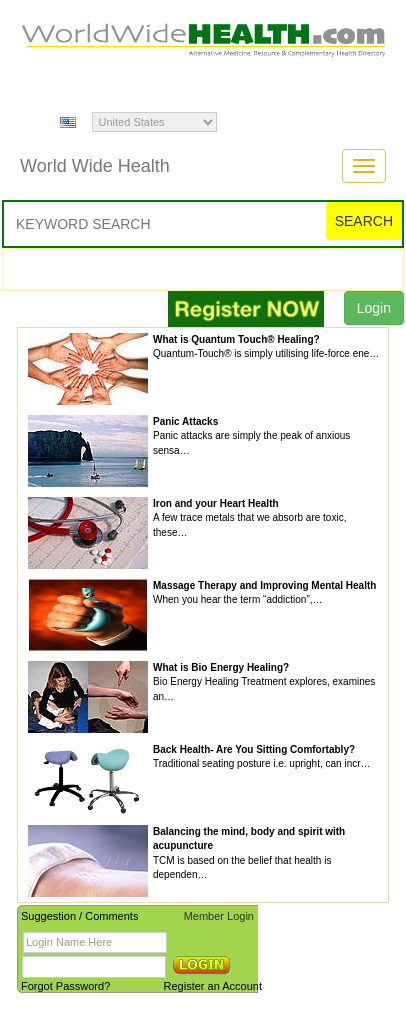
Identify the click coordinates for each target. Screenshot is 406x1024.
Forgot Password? (65, 986)
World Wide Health (95, 166)
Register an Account (213, 986)
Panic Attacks (185, 421)
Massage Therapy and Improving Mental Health (264, 585)
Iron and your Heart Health (216, 503)
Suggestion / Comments (79, 916)
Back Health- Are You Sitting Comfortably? (254, 749)
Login (374, 308)
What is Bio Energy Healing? (221, 667)
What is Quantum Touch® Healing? (236, 339)
